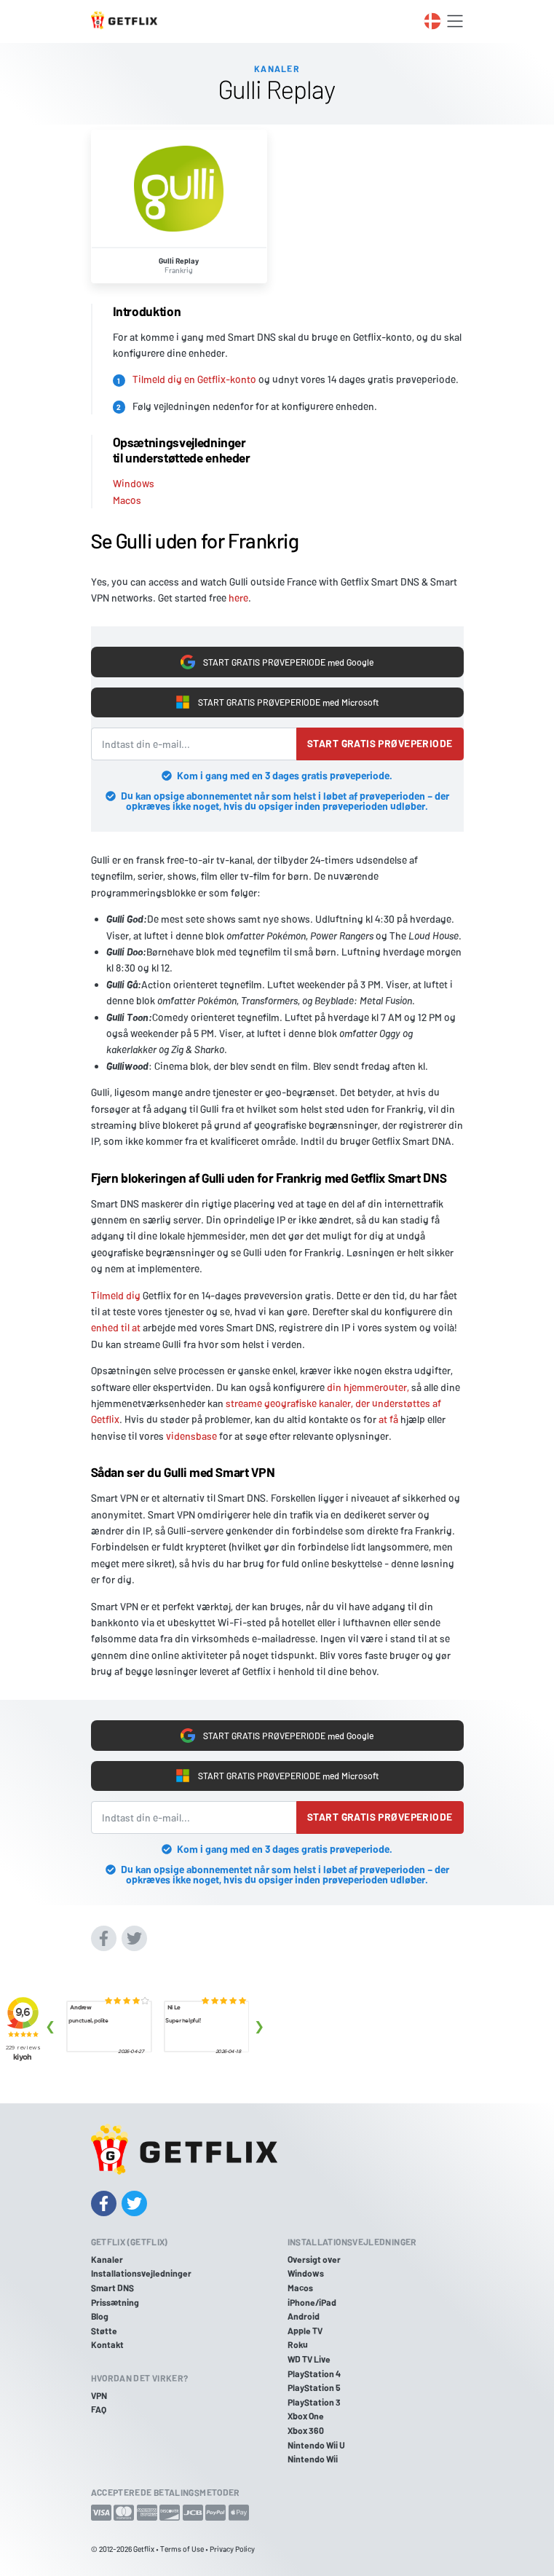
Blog (99, 2316)
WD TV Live (309, 2359)
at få (388, 1419)
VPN (99, 2395)
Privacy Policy (232, 2548)
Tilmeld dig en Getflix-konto (194, 379)
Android (304, 2316)
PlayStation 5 (314, 2387)
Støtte (104, 2330)
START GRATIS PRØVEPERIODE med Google (277, 662)
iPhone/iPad (312, 2302)
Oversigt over (314, 2259)
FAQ (98, 2409)
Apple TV (305, 2330)
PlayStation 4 (314, 2373)
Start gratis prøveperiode (380, 743)
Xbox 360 (306, 2430)
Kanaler (107, 2259)
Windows (133, 483)
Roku (298, 2344)
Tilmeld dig (116, 1295)
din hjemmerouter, (368, 1387)
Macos (127, 500)
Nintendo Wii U (316, 2445)
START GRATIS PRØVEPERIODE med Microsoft (277, 702)
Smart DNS (112, 2287)
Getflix (143, 2548)
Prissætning (115, 2302)
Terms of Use (182, 2548)
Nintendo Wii (313, 2459)
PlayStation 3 (314, 2402)
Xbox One (306, 2416)
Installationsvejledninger (141, 2273)
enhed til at (116, 1327)
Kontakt (107, 2344)
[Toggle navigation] (455, 21)
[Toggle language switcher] (432, 21)
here (238, 597)
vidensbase (191, 1436)
